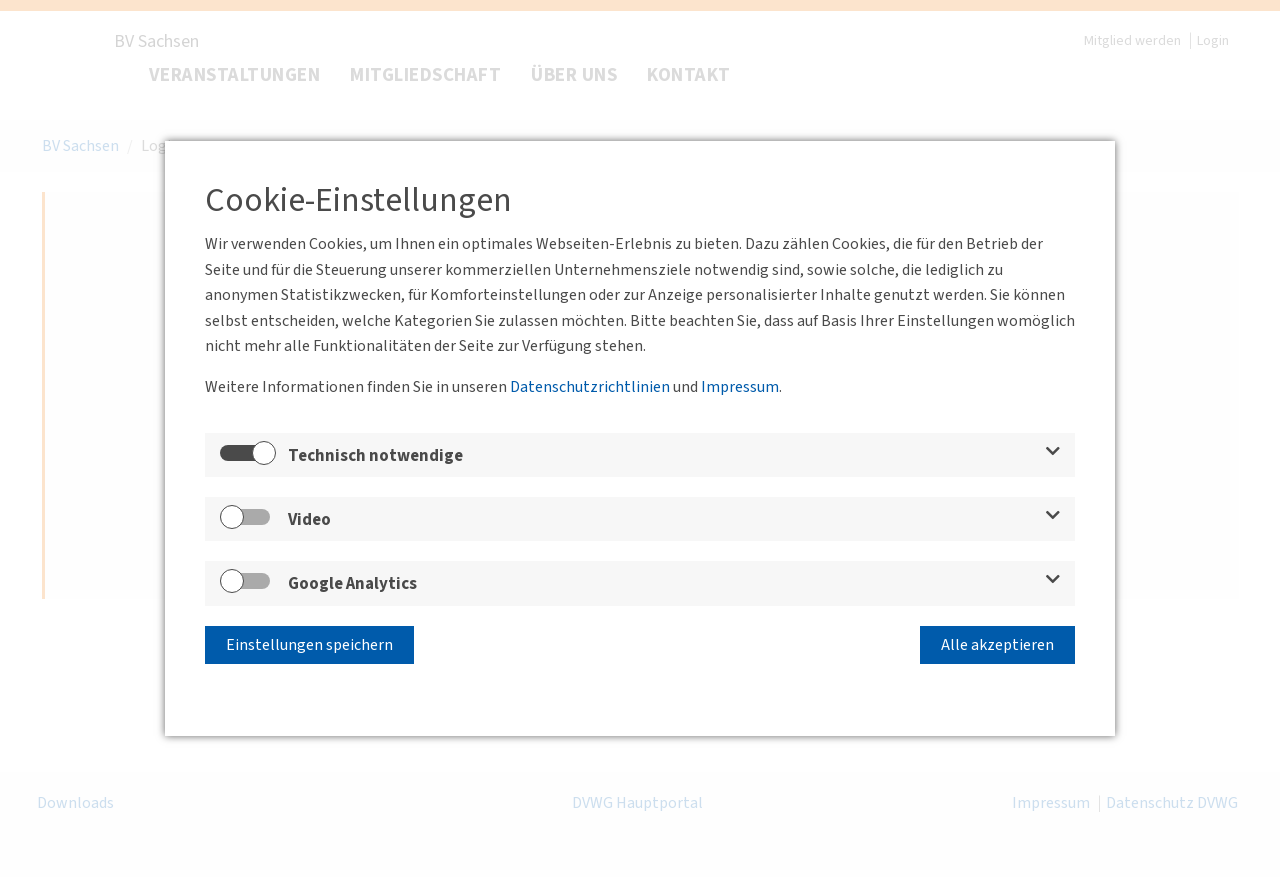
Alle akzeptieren (997, 645)
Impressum (740, 387)
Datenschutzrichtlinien (590, 387)
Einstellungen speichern (309, 645)
